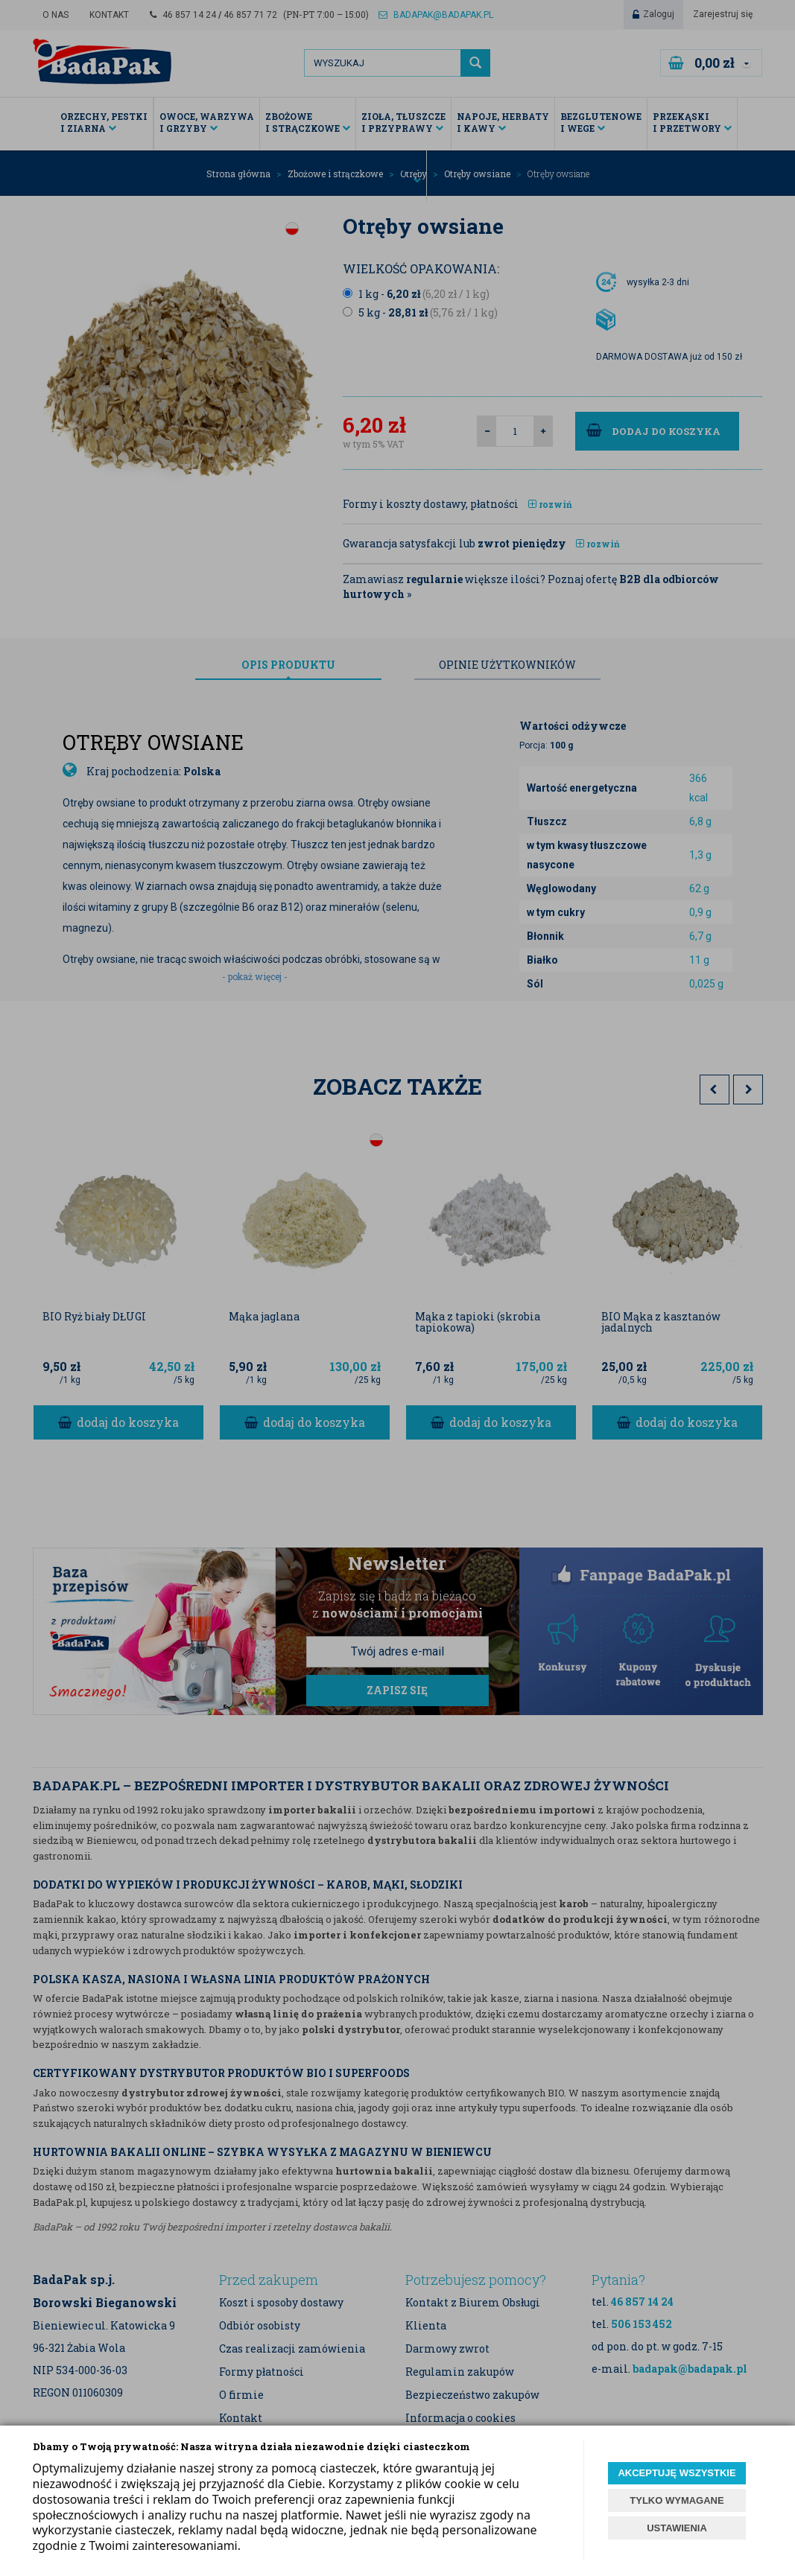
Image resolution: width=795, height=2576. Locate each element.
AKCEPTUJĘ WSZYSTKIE (676, 2472)
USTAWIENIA (677, 2528)
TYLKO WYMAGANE (676, 2500)
